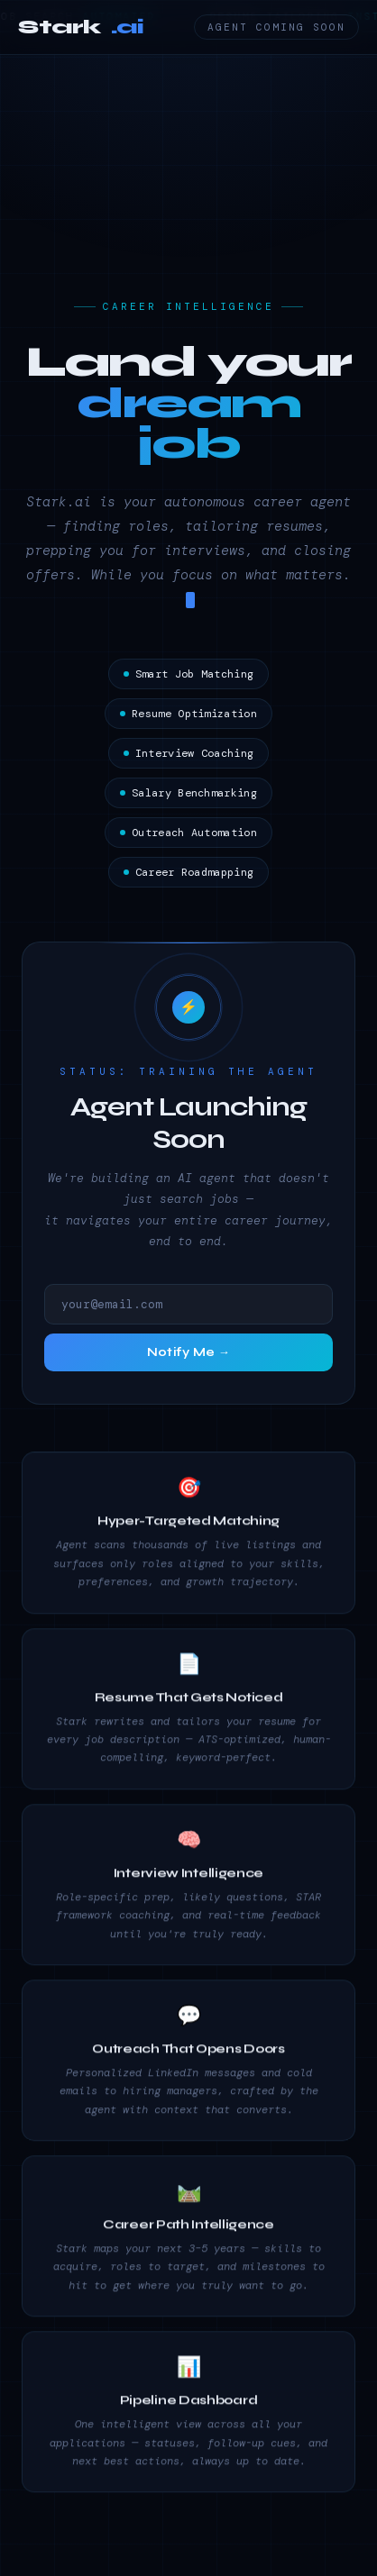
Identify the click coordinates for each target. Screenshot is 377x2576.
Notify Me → (188, 1355)
